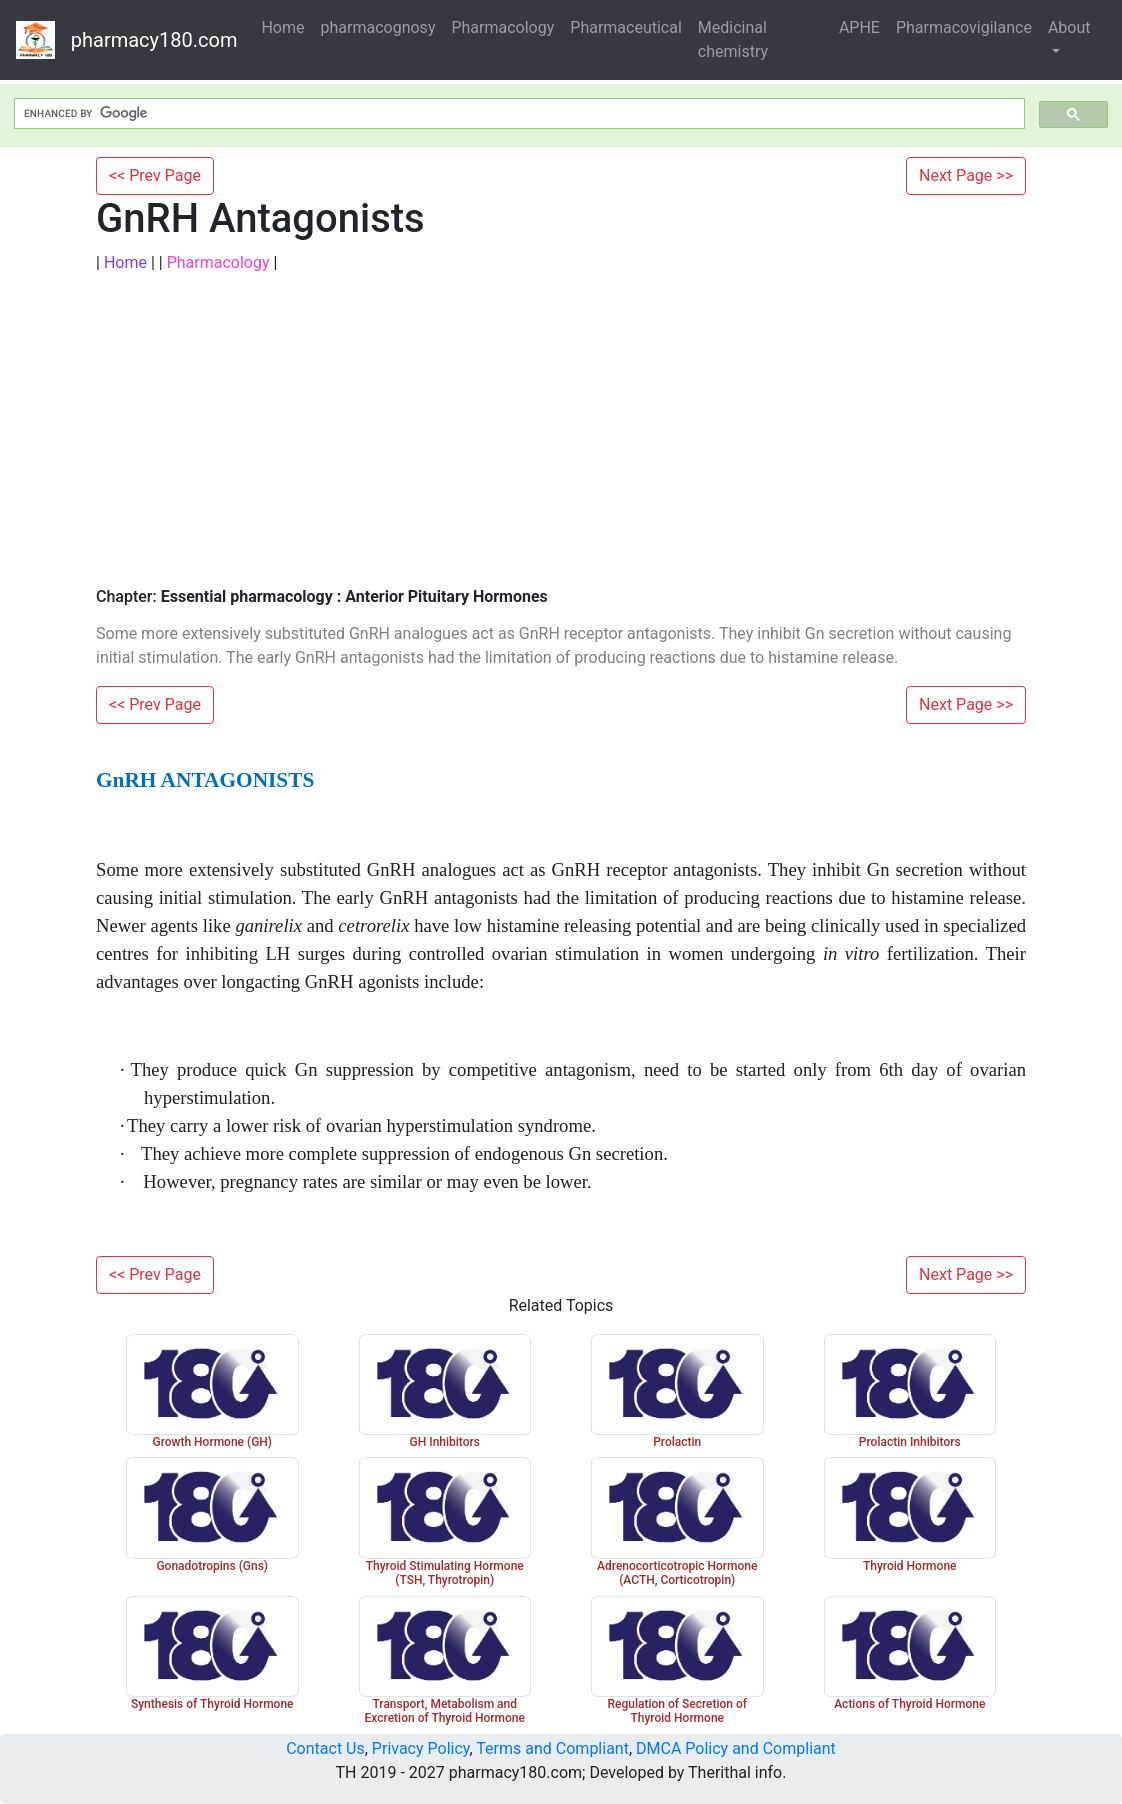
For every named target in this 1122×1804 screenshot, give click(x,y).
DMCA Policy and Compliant (736, 1748)
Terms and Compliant (552, 1748)
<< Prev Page (155, 175)
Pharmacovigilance (964, 27)
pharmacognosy (378, 27)
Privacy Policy (421, 1748)
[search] (517, 114)
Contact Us (325, 1748)
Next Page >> (966, 175)
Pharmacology (502, 27)
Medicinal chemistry (733, 39)
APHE (859, 27)
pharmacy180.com (154, 40)
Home (282, 27)
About (1069, 27)
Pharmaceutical (626, 27)
